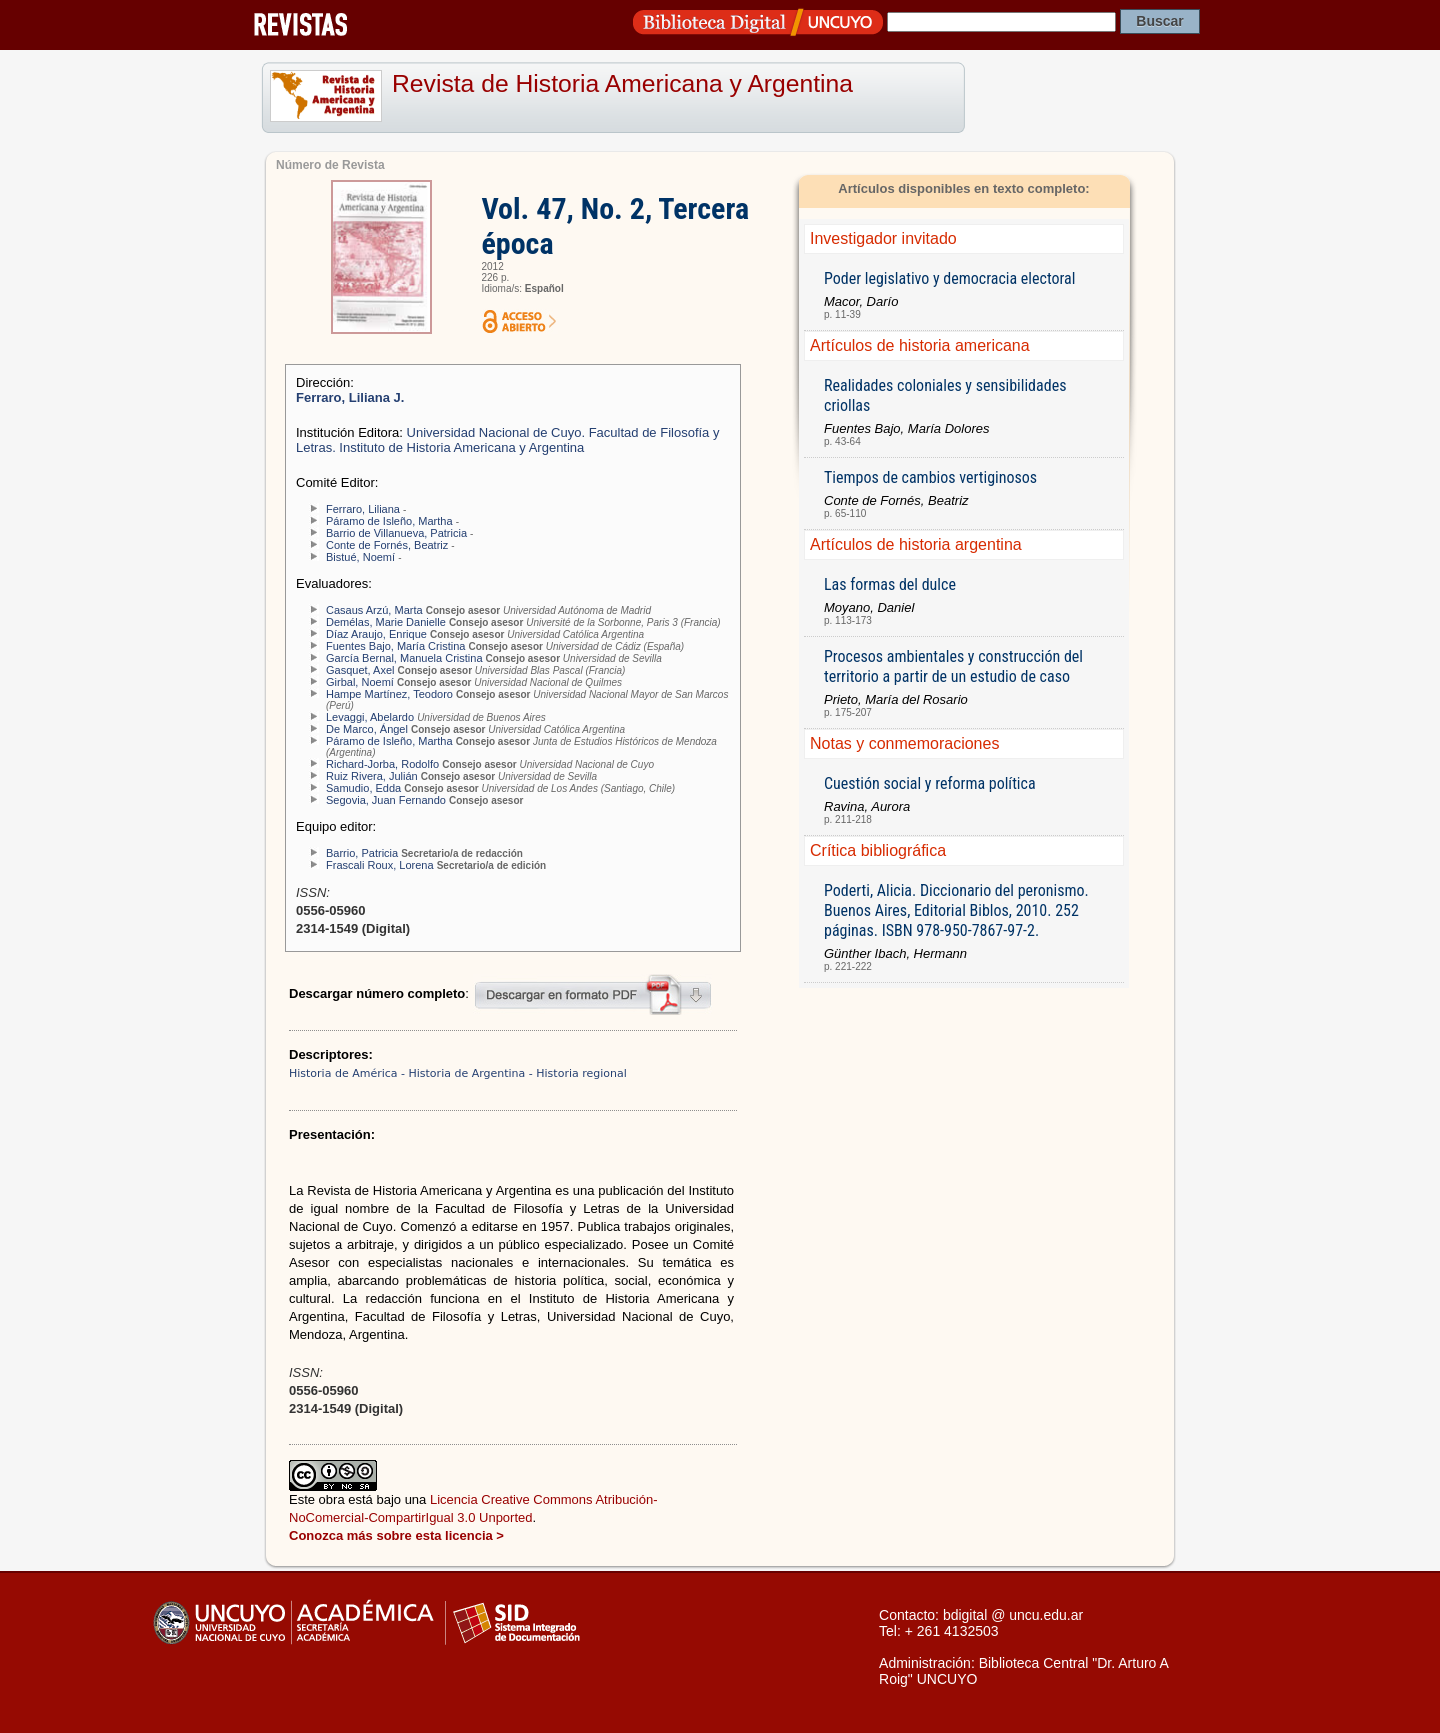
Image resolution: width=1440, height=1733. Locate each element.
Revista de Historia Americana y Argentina (622, 83)
